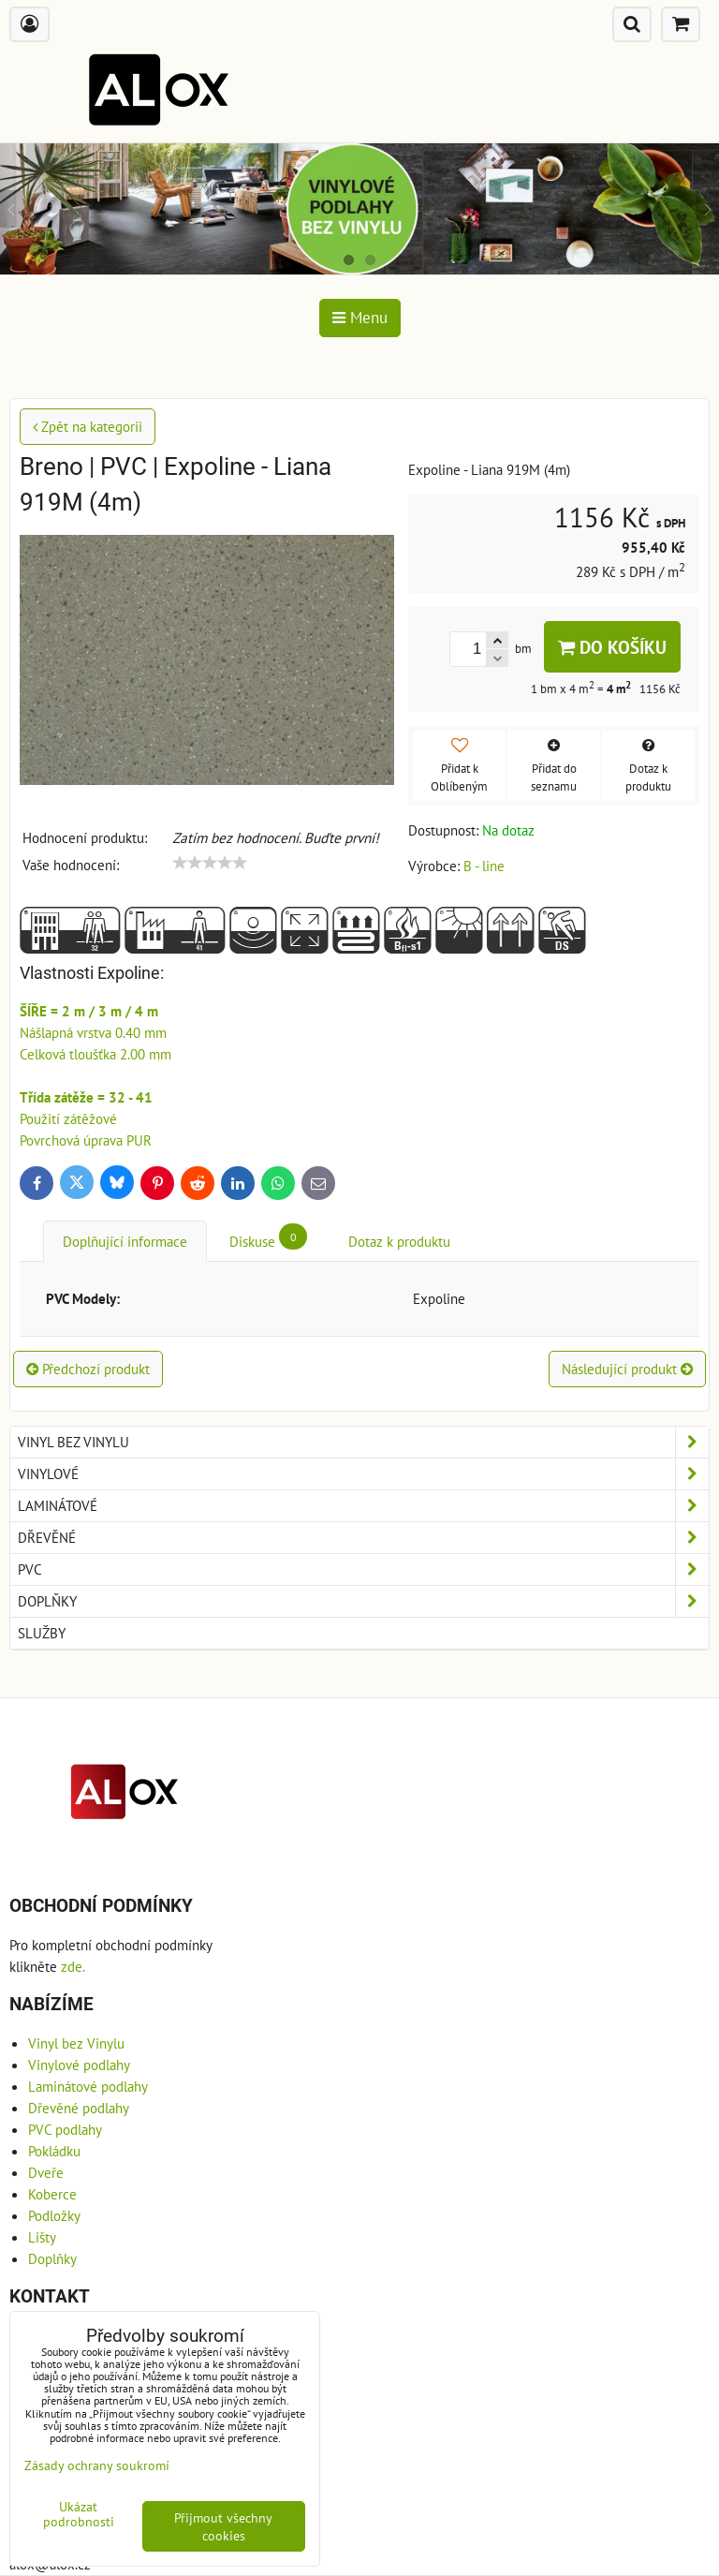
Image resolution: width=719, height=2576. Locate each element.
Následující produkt (627, 1368)
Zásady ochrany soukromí (96, 2465)
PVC (363, 1569)
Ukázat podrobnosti (78, 2514)
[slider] (209, 862)
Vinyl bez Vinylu (363, 1442)
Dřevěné (363, 1537)
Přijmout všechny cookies (223, 2526)
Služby (42, 1632)
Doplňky (363, 1601)
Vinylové (363, 1473)
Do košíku (612, 647)
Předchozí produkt (88, 1368)
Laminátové (363, 1505)
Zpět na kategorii (87, 426)
